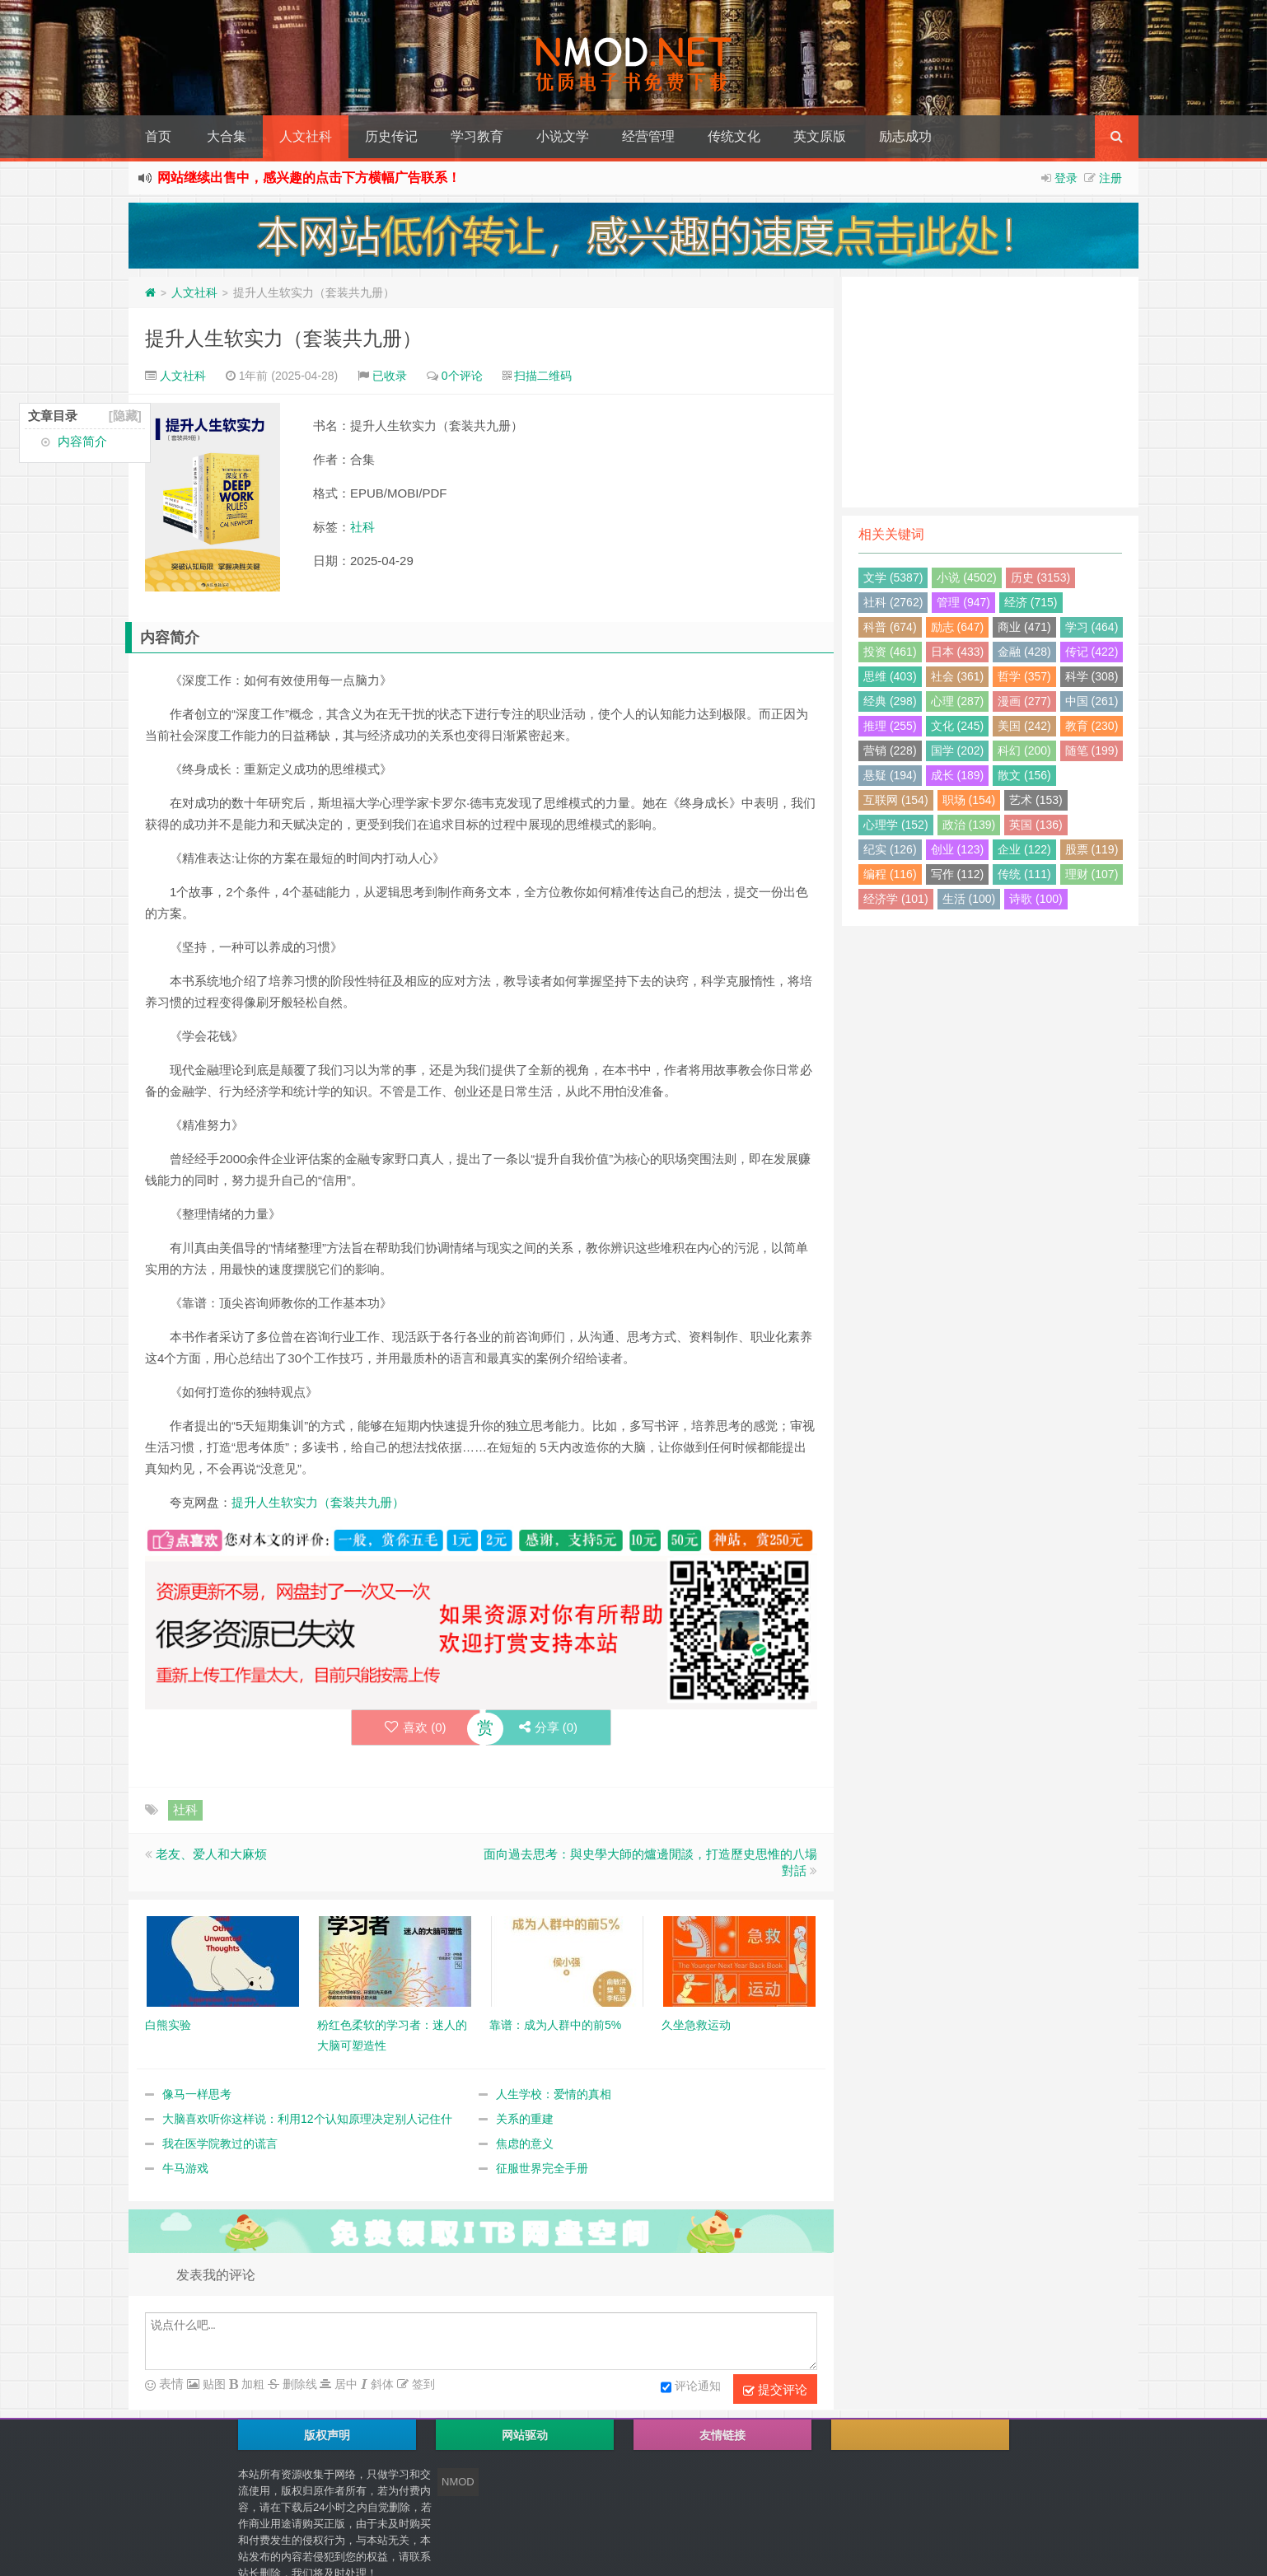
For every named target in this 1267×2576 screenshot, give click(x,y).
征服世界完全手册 (542, 2168)
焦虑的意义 (525, 2143)
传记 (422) (1092, 651)
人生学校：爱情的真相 (553, 2094)
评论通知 (691, 2387)
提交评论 (775, 2389)
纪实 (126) (890, 849)
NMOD (458, 2481)
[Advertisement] (990, 392)
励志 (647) (957, 626)
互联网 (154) (895, 799)
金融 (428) (1024, 651)
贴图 (212, 2384)
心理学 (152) (895, 824)
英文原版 (819, 136)
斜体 (380, 2384)
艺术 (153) (1036, 799)
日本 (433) (957, 651)
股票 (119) (1092, 849)
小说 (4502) (966, 577)
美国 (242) (1024, 725)
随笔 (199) (1092, 750)
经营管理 (648, 136)
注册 (1110, 178)
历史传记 (391, 136)
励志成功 (905, 136)
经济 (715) (1031, 602)
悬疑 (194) (890, 775)
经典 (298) (890, 701)
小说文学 (562, 136)
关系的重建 (525, 2118)
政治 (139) (969, 824)
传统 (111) (1024, 874)
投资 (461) (890, 651)
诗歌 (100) (1036, 898)
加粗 (251, 2384)
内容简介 (82, 441)
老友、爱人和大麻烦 (211, 1854)
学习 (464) (1092, 626)
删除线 (298, 2384)
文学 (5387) (893, 577)
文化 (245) (957, 725)
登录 (1066, 178)
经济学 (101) (895, 898)
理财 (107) (1092, 874)
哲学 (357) (1024, 676)
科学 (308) (1092, 676)
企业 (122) (1024, 849)
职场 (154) (969, 799)
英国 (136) (1036, 824)
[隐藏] (125, 416)
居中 (344, 2384)
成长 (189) (957, 775)
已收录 (389, 375)
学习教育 (477, 136)
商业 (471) (1024, 626)
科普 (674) (890, 626)
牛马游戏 (185, 2168)
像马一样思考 (196, 2094)
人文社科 (305, 136)
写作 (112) (957, 874)
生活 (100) (969, 898)
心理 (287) (957, 701)
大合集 (226, 136)
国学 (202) (957, 750)
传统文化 (734, 136)
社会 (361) (957, 676)
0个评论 (462, 375)
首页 (158, 136)
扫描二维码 (543, 375)
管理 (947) (963, 602)
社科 (362, 527)
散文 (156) (1024, 775)
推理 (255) (890, 725)
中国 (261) (1092, 701)
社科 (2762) (893, 602)
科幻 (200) (1024, 750)
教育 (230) (1092, 725)
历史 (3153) (1040, 577)
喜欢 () (415, 1727)
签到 (422, 2384)
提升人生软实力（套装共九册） (283, 338)
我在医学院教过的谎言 (220, 2143)
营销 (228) (890, 750)
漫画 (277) (1024, 701)
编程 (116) (890, 874)
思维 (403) (890, 676)
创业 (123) (957, 849)
